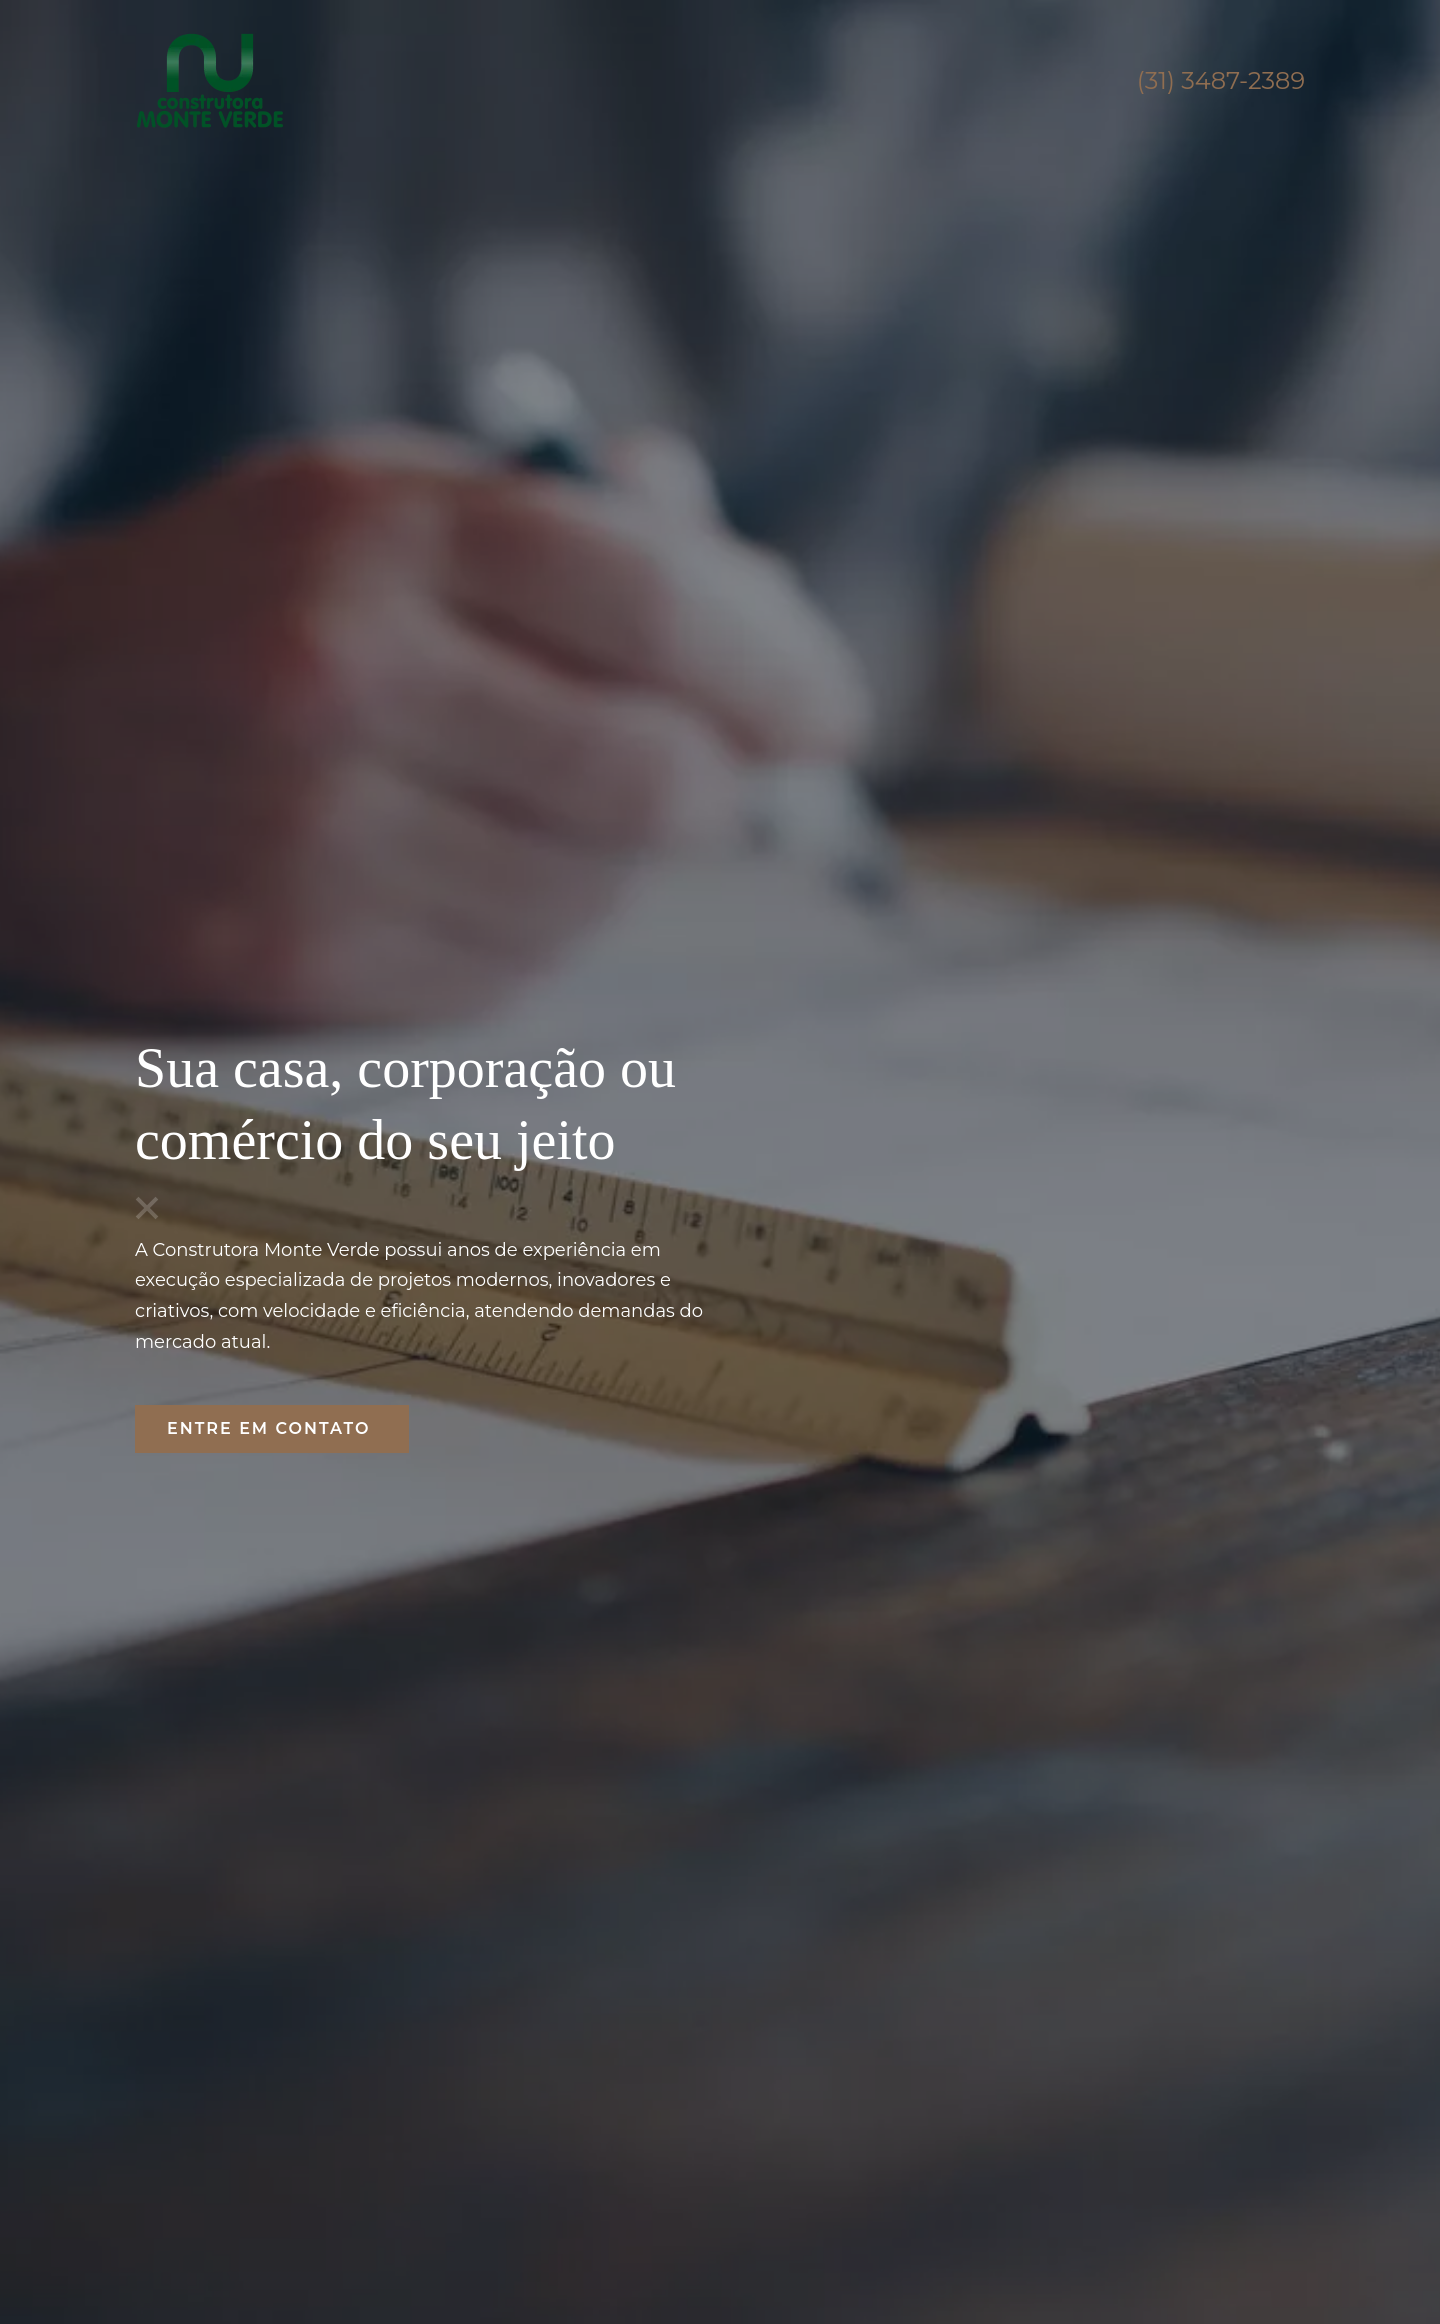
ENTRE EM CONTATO (272, 1428)
